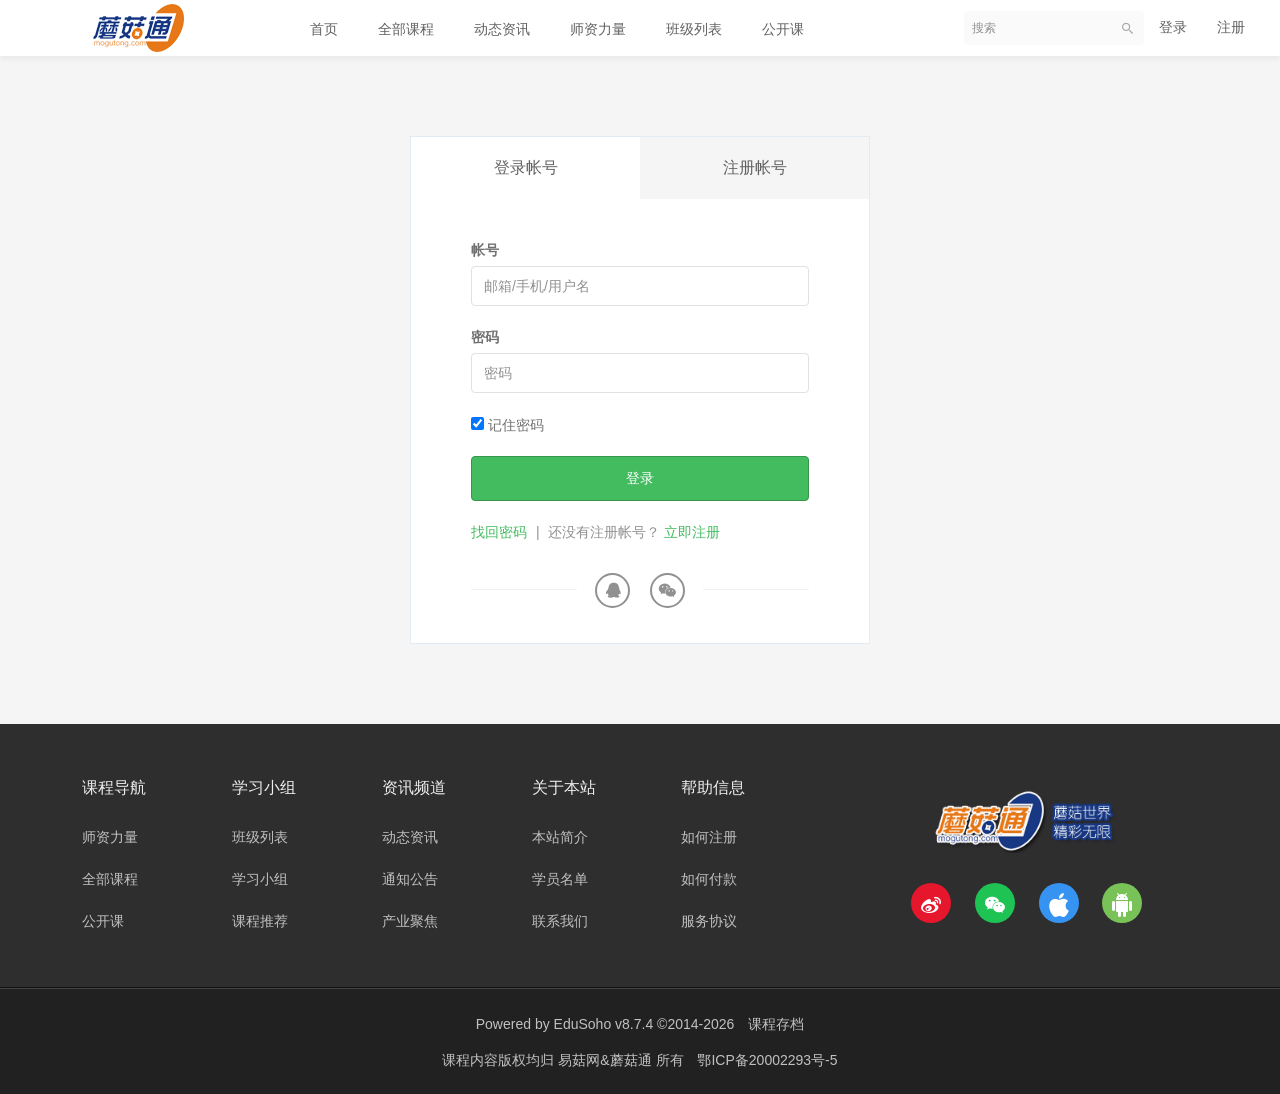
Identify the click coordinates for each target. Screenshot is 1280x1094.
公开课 (783, 29)
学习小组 (260, 879)
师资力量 (598, 29)
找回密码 (499, 532)
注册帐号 (755, 167)
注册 (1231, 27)
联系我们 (560, 921)
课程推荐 (260, 921)
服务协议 (709, 921)
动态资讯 (502, 29)
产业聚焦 (410, 921)
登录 (1173, 27)
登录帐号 (526, 167)
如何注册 (709, 837)
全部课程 (406, 29)
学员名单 (560, 879)
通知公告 (410, 879)
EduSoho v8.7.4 (604, 1024)
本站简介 (560, 837)
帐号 (485, 250)
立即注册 (692, 532)
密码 (485, 337)
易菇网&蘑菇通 (606, 1059)
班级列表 (694, 29)
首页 (324, 29)
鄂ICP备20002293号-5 (767, 1059)
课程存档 (776, 1024)
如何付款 (709, 879)
